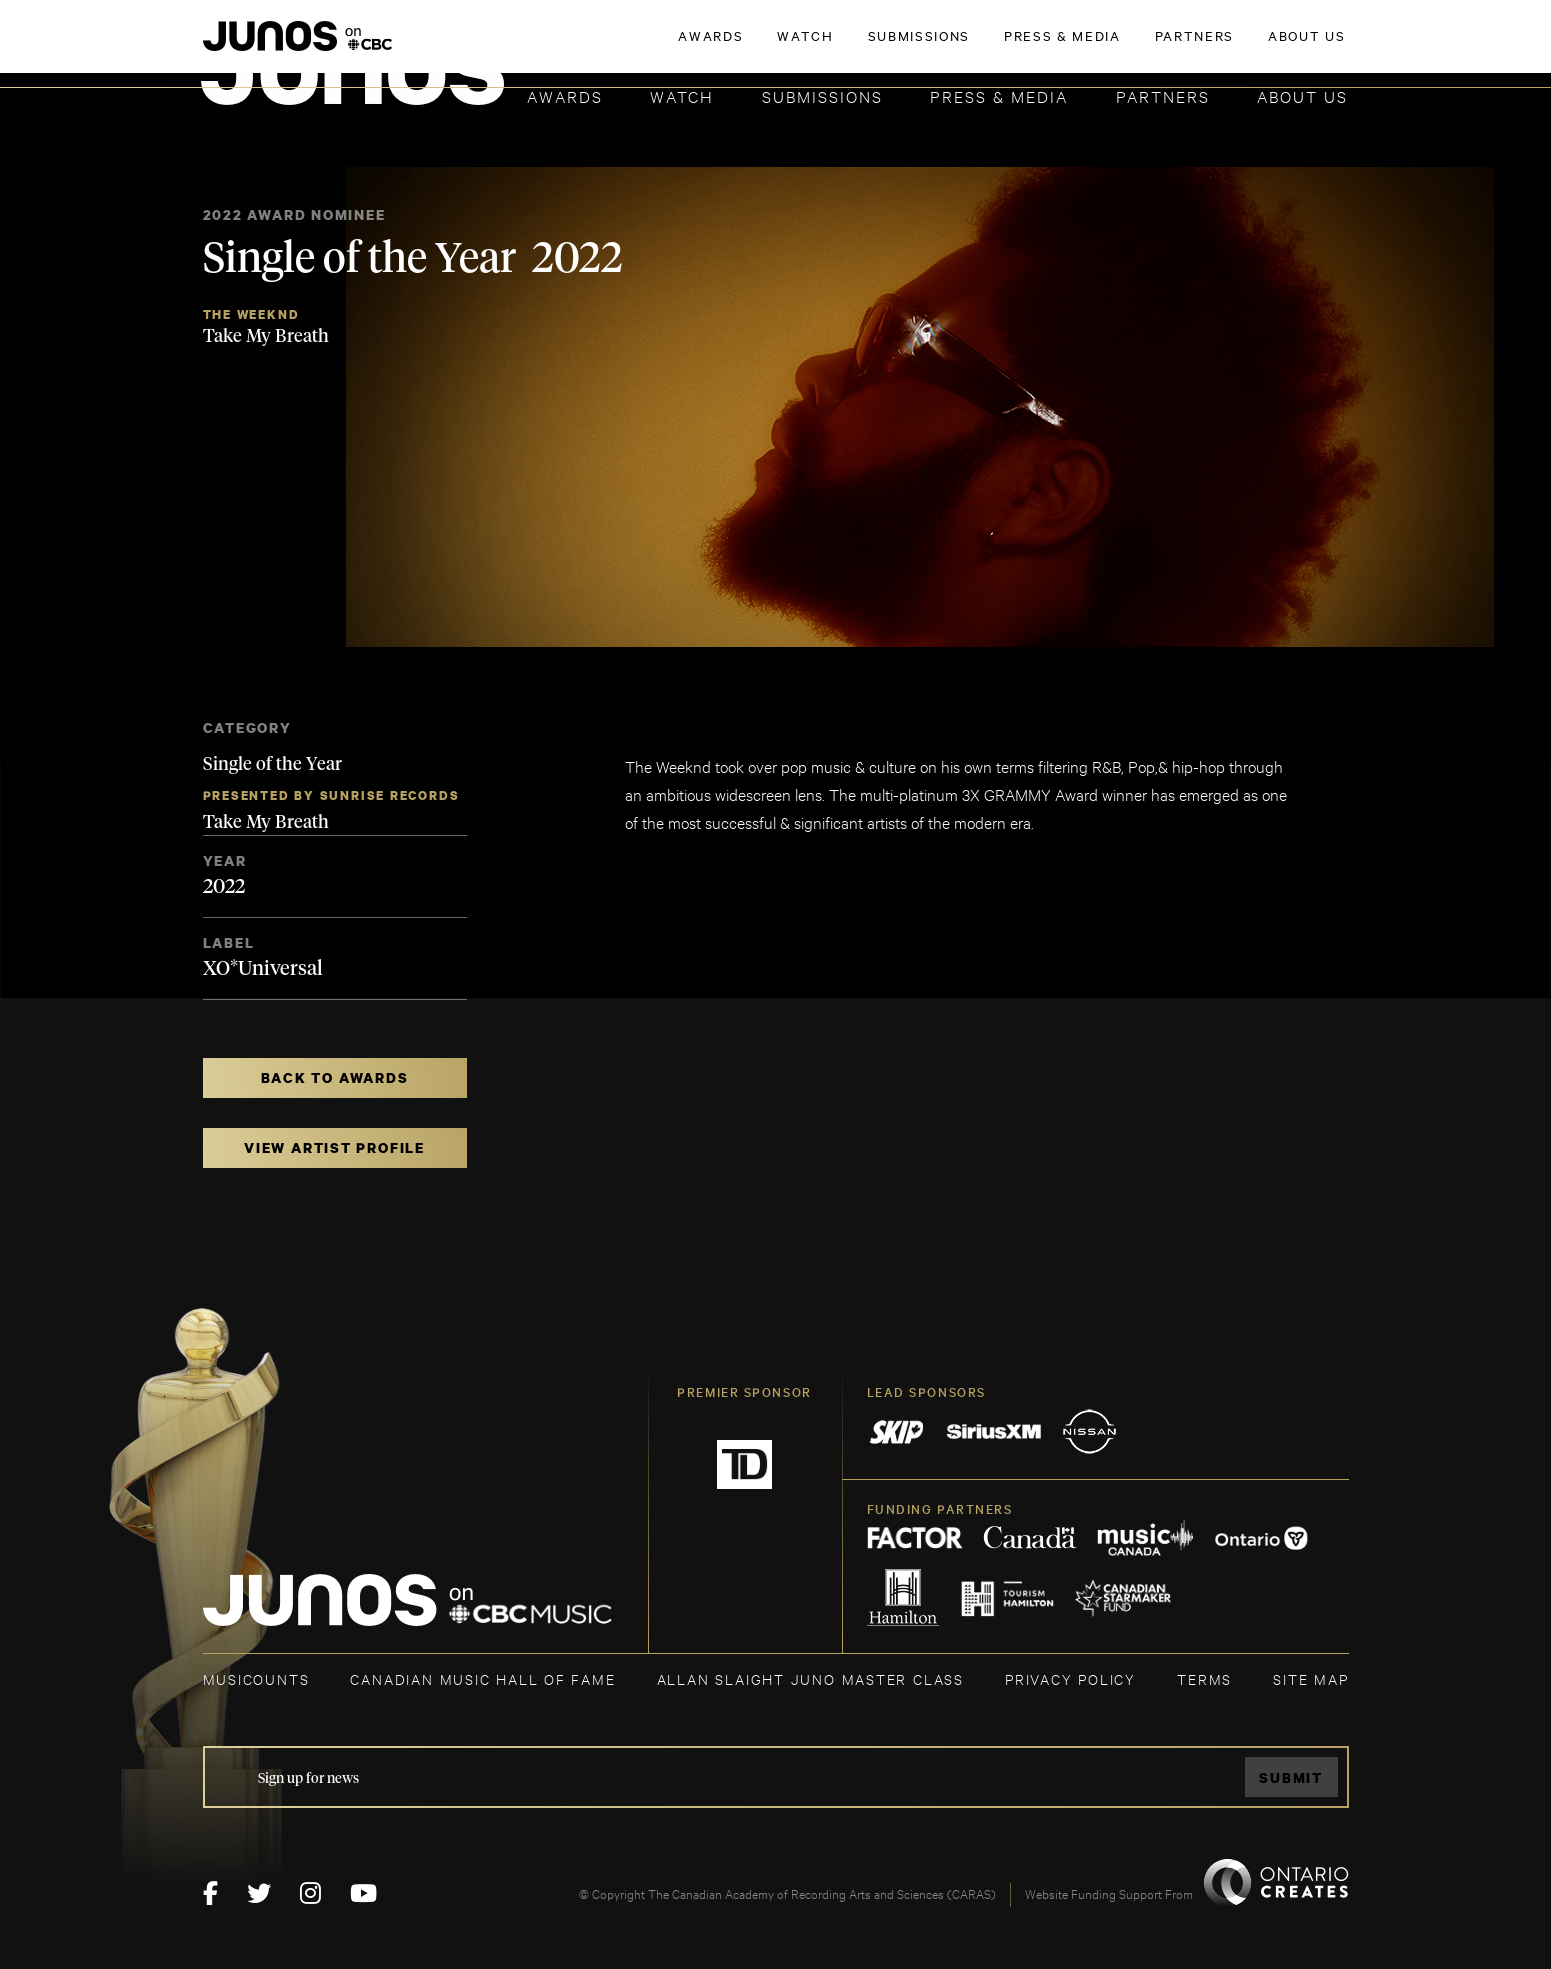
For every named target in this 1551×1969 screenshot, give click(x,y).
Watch (682, 95)
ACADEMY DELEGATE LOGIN (1254, 47)
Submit (1291, 1777)
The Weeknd (251, 314)
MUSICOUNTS (256, 1678)
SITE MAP (1310, 1678)
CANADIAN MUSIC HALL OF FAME (482, 1678)
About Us (1302, 95)
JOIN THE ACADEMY (1069, 47)
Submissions (822, 95)
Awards (565, 95)
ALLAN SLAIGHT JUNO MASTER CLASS (810, 1678)
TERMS (1204, 1678)
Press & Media (999, 95)
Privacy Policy (1070, 1678)
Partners (1163, 95)
